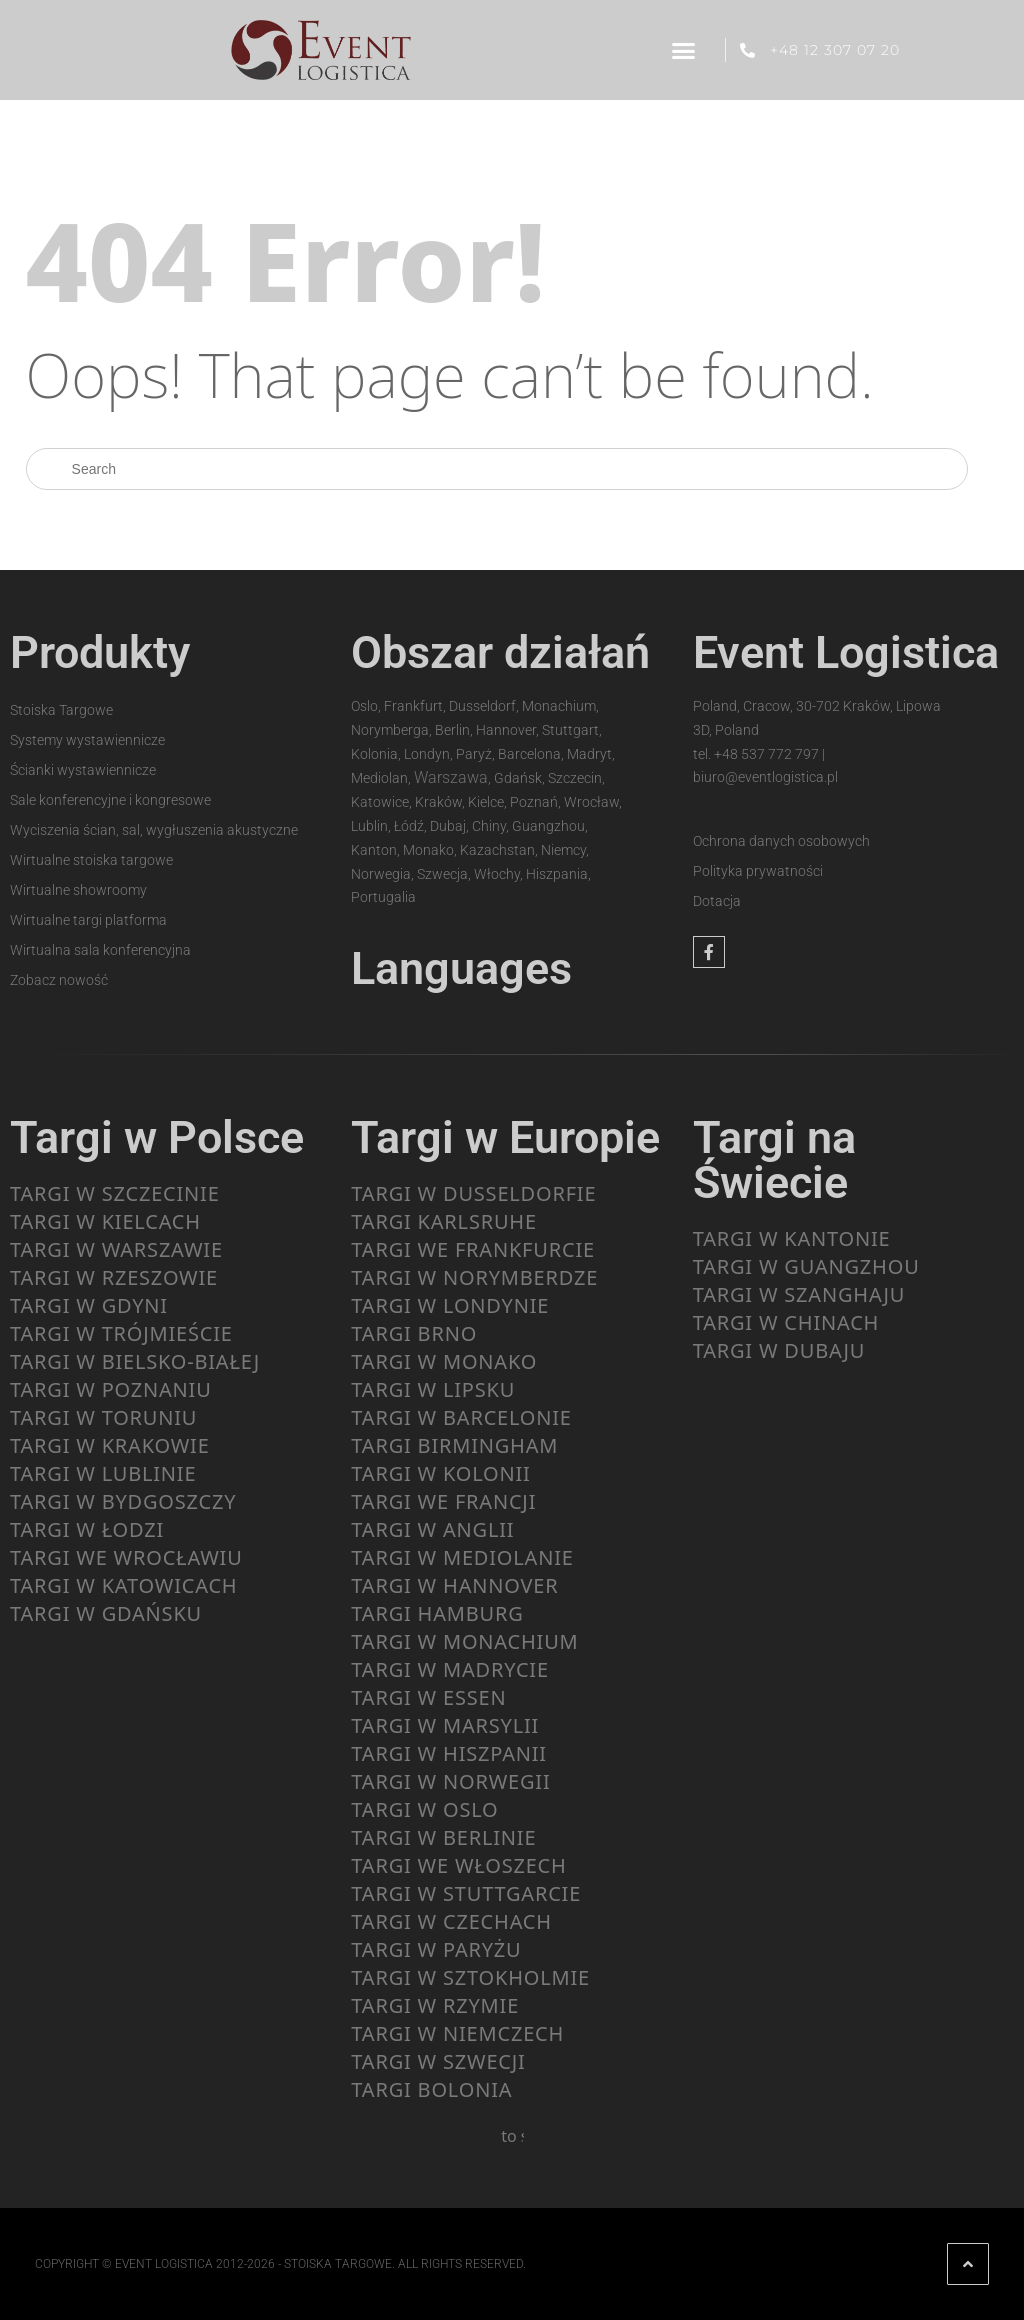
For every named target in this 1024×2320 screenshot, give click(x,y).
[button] (683, 50)
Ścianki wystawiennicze (83, 770)
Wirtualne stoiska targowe (91, 860)
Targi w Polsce (157, 1137)
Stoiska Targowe (61, 710)
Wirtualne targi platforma (88, 920)
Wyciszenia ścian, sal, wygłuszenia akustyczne (154, 830)
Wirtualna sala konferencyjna (100, 950)
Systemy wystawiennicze (87, 740)
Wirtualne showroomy (78, 890)
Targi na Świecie (774, 1160)
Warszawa (451, 777)
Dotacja (717, 901)
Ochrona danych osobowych (781, 841)
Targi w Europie (505, 1137)
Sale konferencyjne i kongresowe (110, 800)
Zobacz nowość (59, 980)
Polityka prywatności (758, 871)
